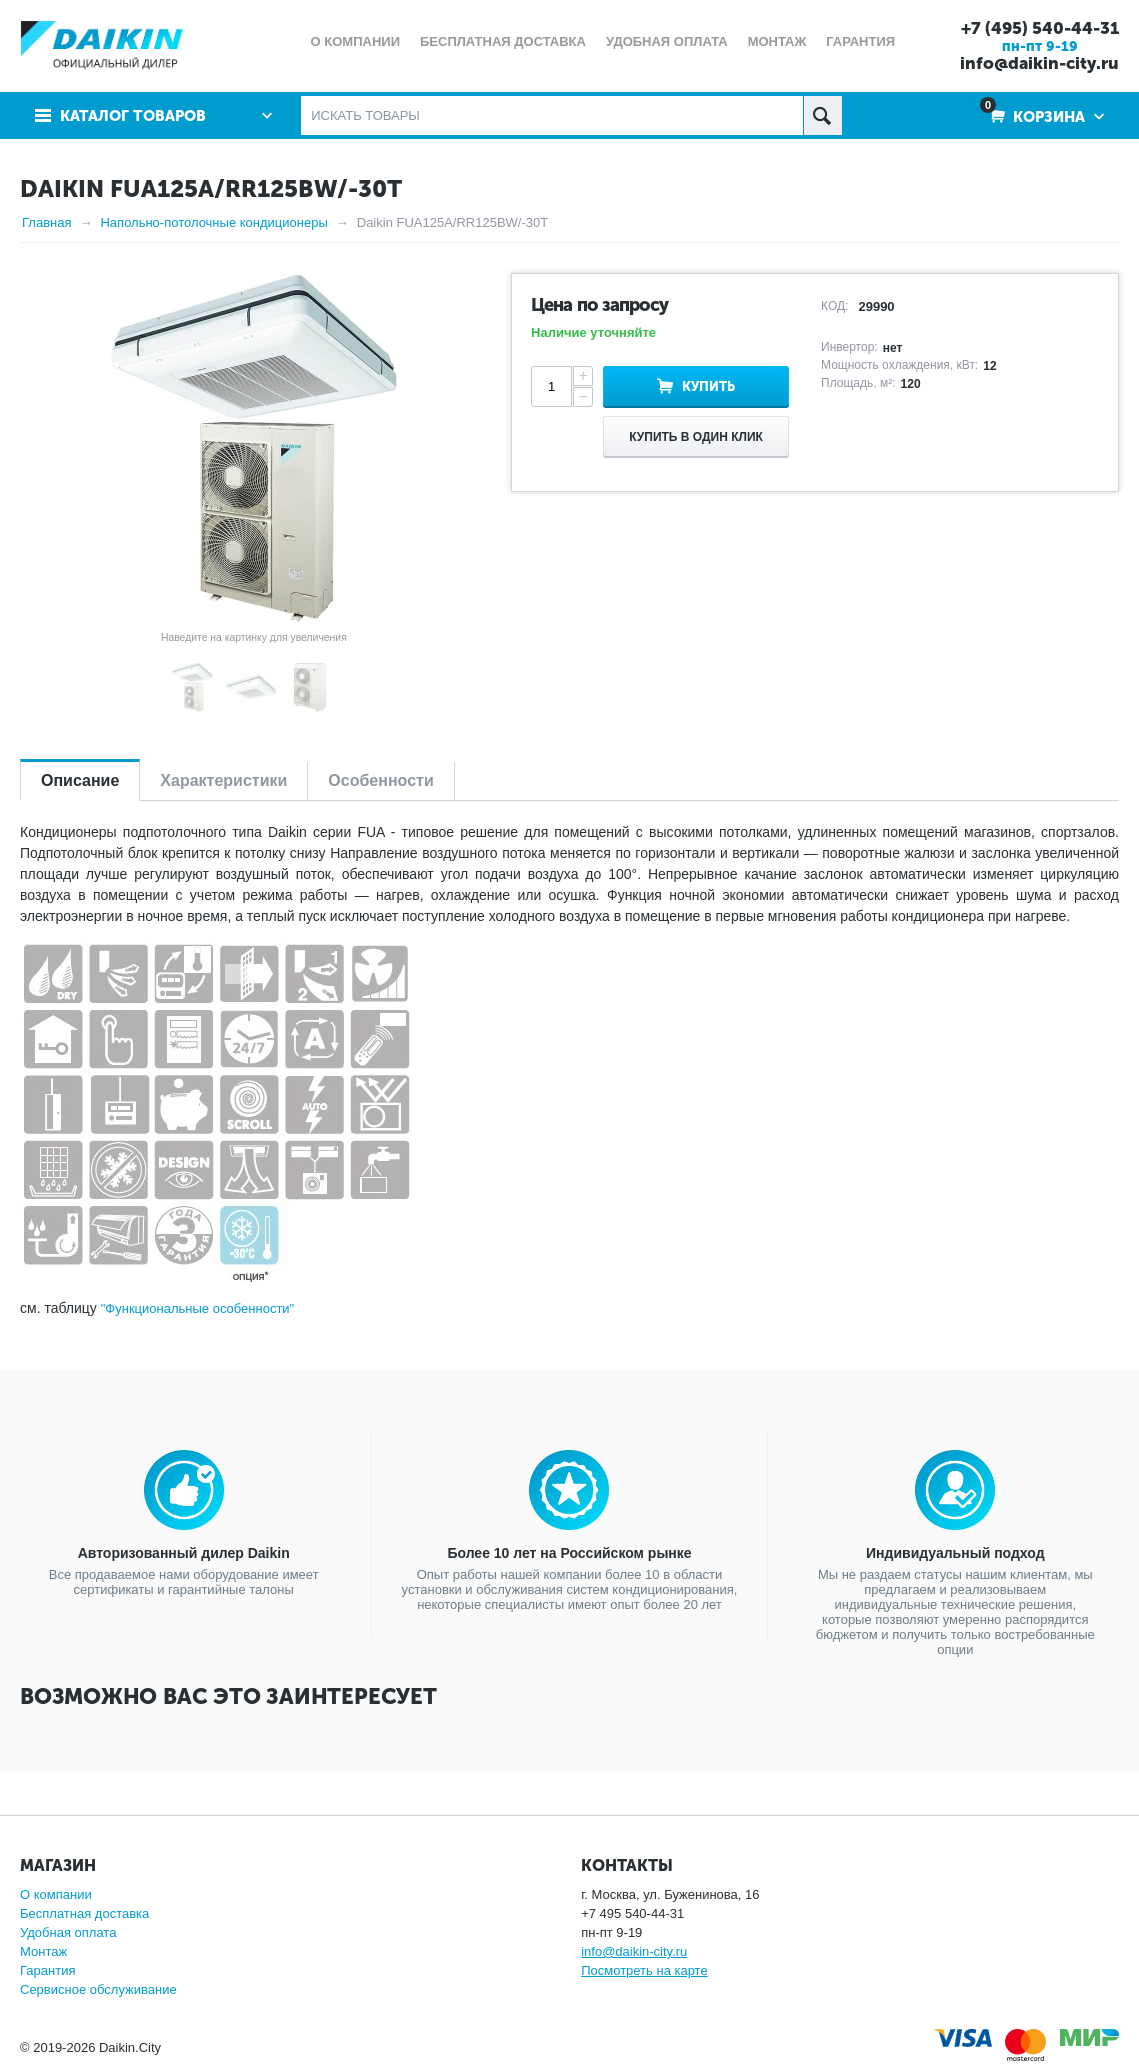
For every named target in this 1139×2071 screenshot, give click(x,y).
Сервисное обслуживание (98, 1989)
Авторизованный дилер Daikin (184, 1553)
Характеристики (223, 780)
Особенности (380, 780)
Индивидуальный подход (955, 1553)
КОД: (834, 306)
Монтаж (43, 1951)
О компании (56, 1894)
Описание (80, 780)
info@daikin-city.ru (1039, 63)
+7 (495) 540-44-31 (1040, 28)
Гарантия (47, 1970)
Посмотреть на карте (644, 1970)
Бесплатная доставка (84, 1913)
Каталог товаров (133, 116)
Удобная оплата (68, 1932)
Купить (708, 386)
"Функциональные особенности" (198, 1308)
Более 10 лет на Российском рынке (569, 1553)
